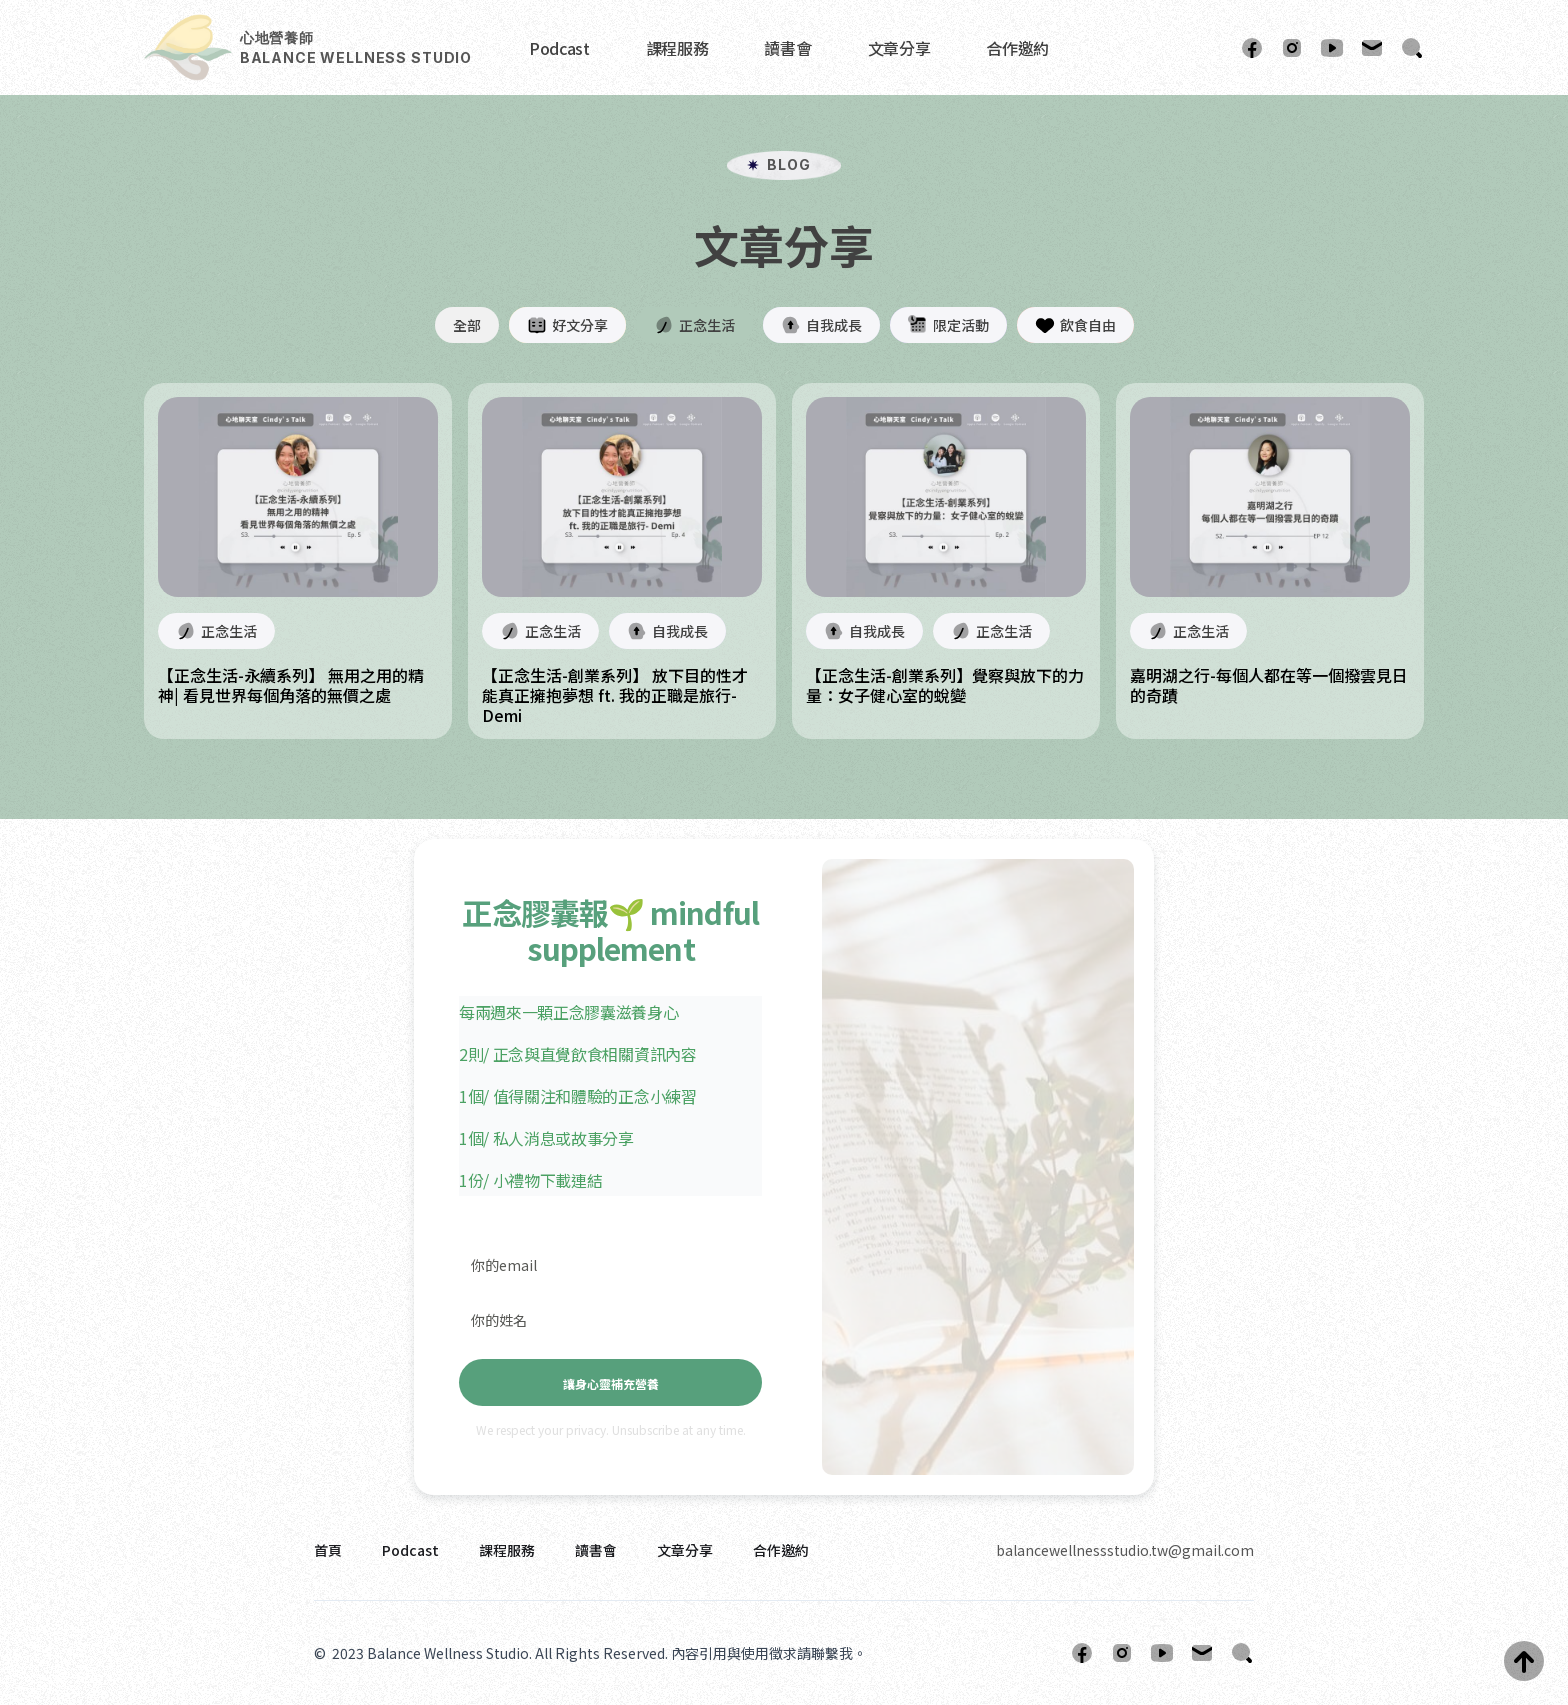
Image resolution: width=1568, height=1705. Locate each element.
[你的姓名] (610, 1319)
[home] (308, 47)
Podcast (559, 48)
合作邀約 (1017, 48)
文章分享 (899, 48)
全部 (467, 325)
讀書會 (787, 48)
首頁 (328, 1550)
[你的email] (610, 1264)
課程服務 (677, 48)
